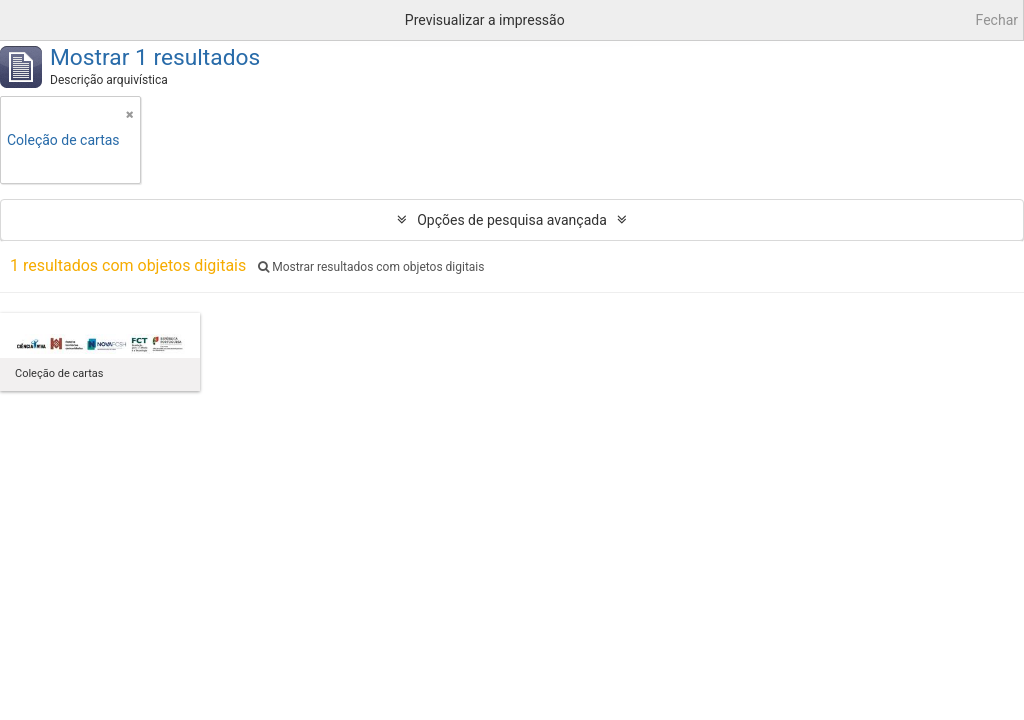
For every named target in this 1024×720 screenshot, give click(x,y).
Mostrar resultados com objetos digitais (371, 267)
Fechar (997, 20)
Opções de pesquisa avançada (512, 220)
